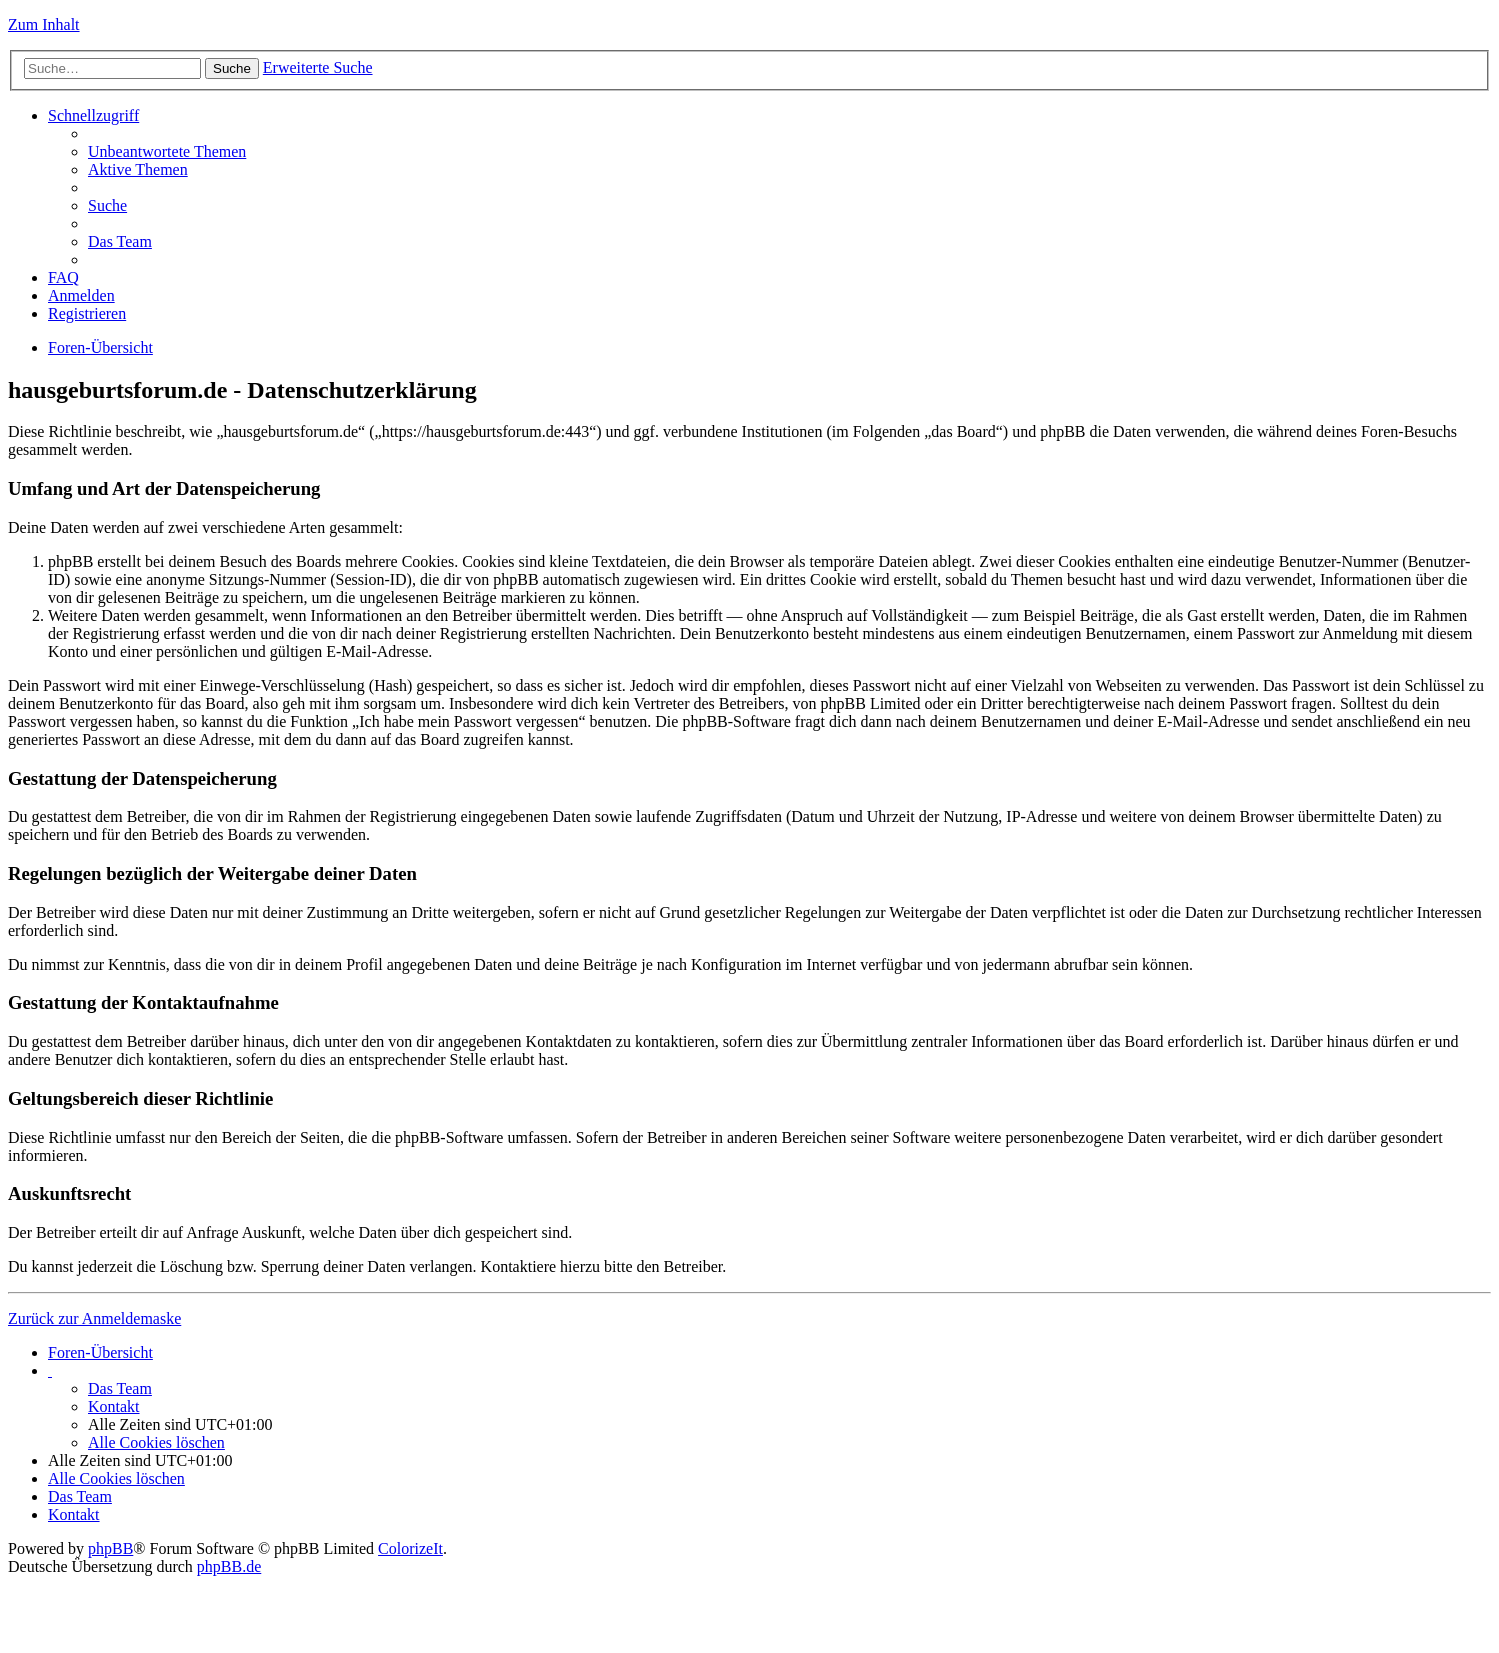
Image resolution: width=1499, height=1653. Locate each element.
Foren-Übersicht (100, 347)
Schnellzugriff (93, 115)
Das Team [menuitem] (120, 241)
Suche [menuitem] (107, 205)
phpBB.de (229, 1566)
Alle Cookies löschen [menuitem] (156, 1442)
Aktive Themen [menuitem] (138, 169)
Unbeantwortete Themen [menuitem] (167, 151)
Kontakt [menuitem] (114, 1406)
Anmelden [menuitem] (81, 295)
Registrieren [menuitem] (87, 313)
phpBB (110, 1548)
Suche (232, 68)
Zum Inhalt (44, 24)
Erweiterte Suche (318, 67)
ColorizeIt (410, 1548)
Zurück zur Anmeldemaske (94, 1318)
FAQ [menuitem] (63, 277)
